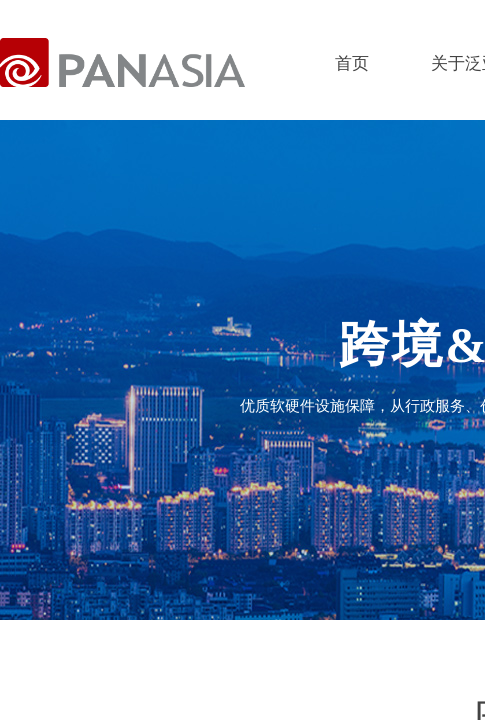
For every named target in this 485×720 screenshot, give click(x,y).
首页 (352, 63)
